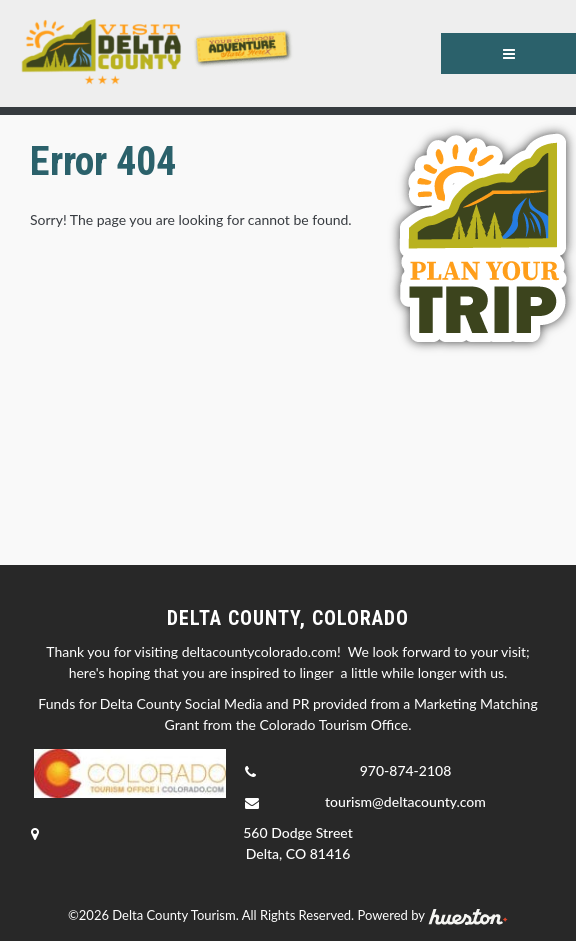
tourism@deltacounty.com (405, 801)
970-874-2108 (406, 770)
